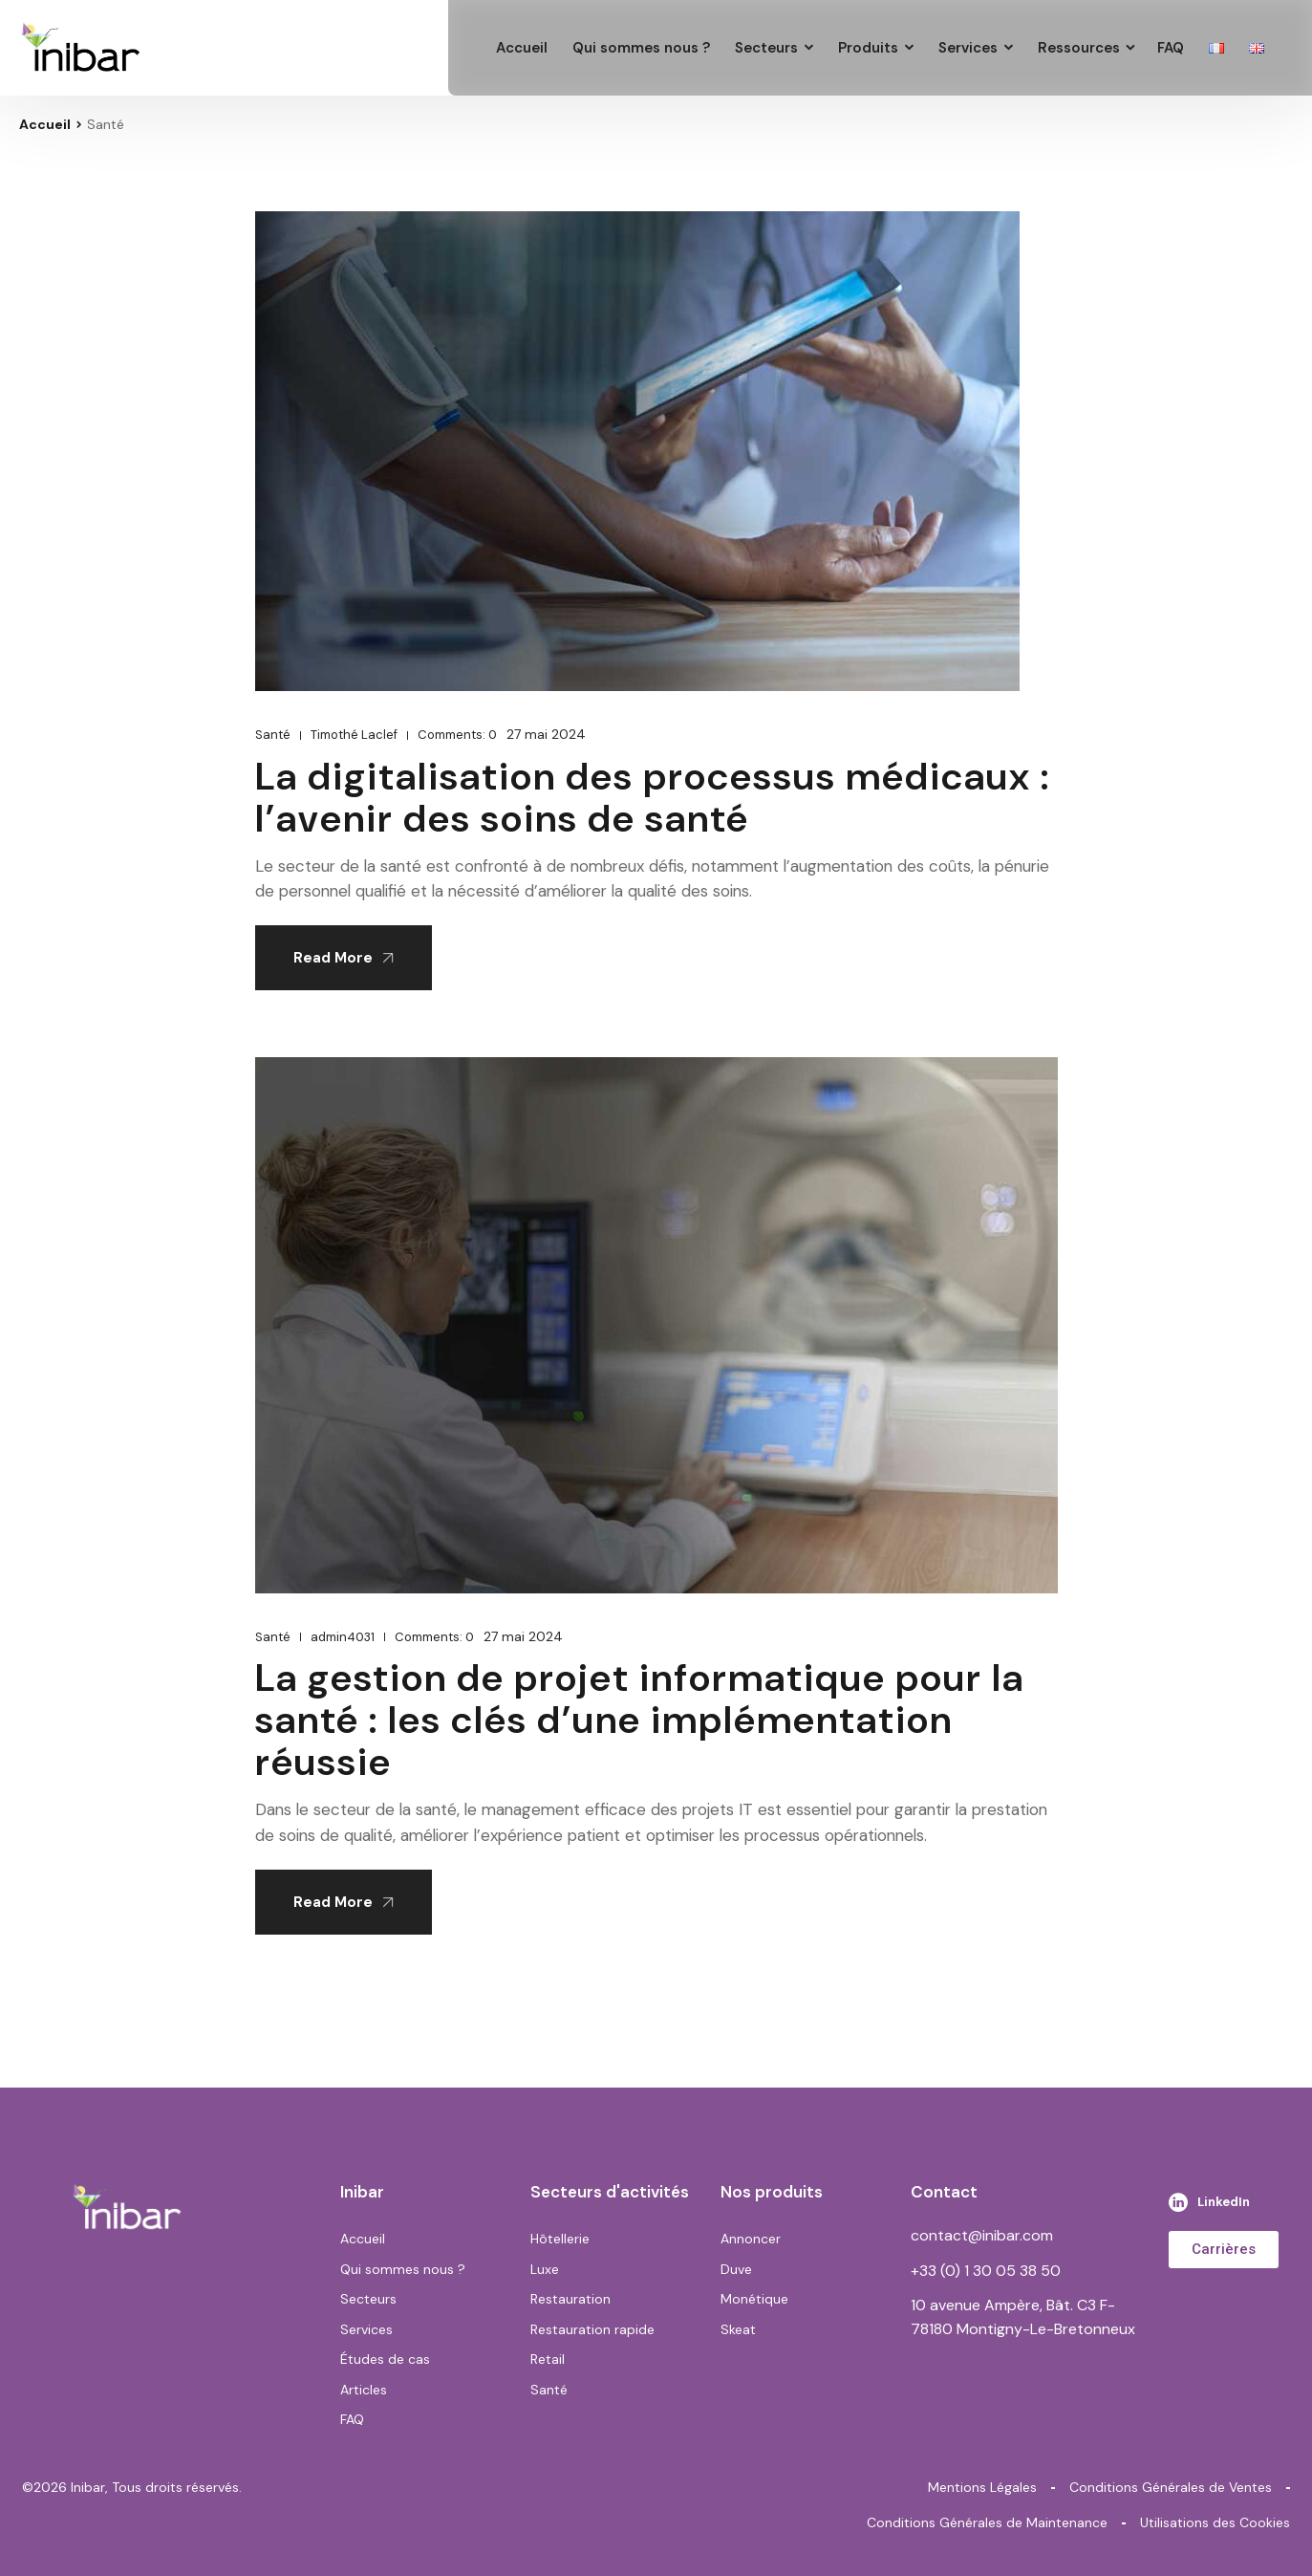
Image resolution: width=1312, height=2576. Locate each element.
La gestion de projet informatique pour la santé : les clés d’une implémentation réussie (639, 1719)
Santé (272, 734)
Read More (343, 957)
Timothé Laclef (354, 734)
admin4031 (343, 1637)
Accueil (45, 124)
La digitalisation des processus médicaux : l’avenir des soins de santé (652, 797)
